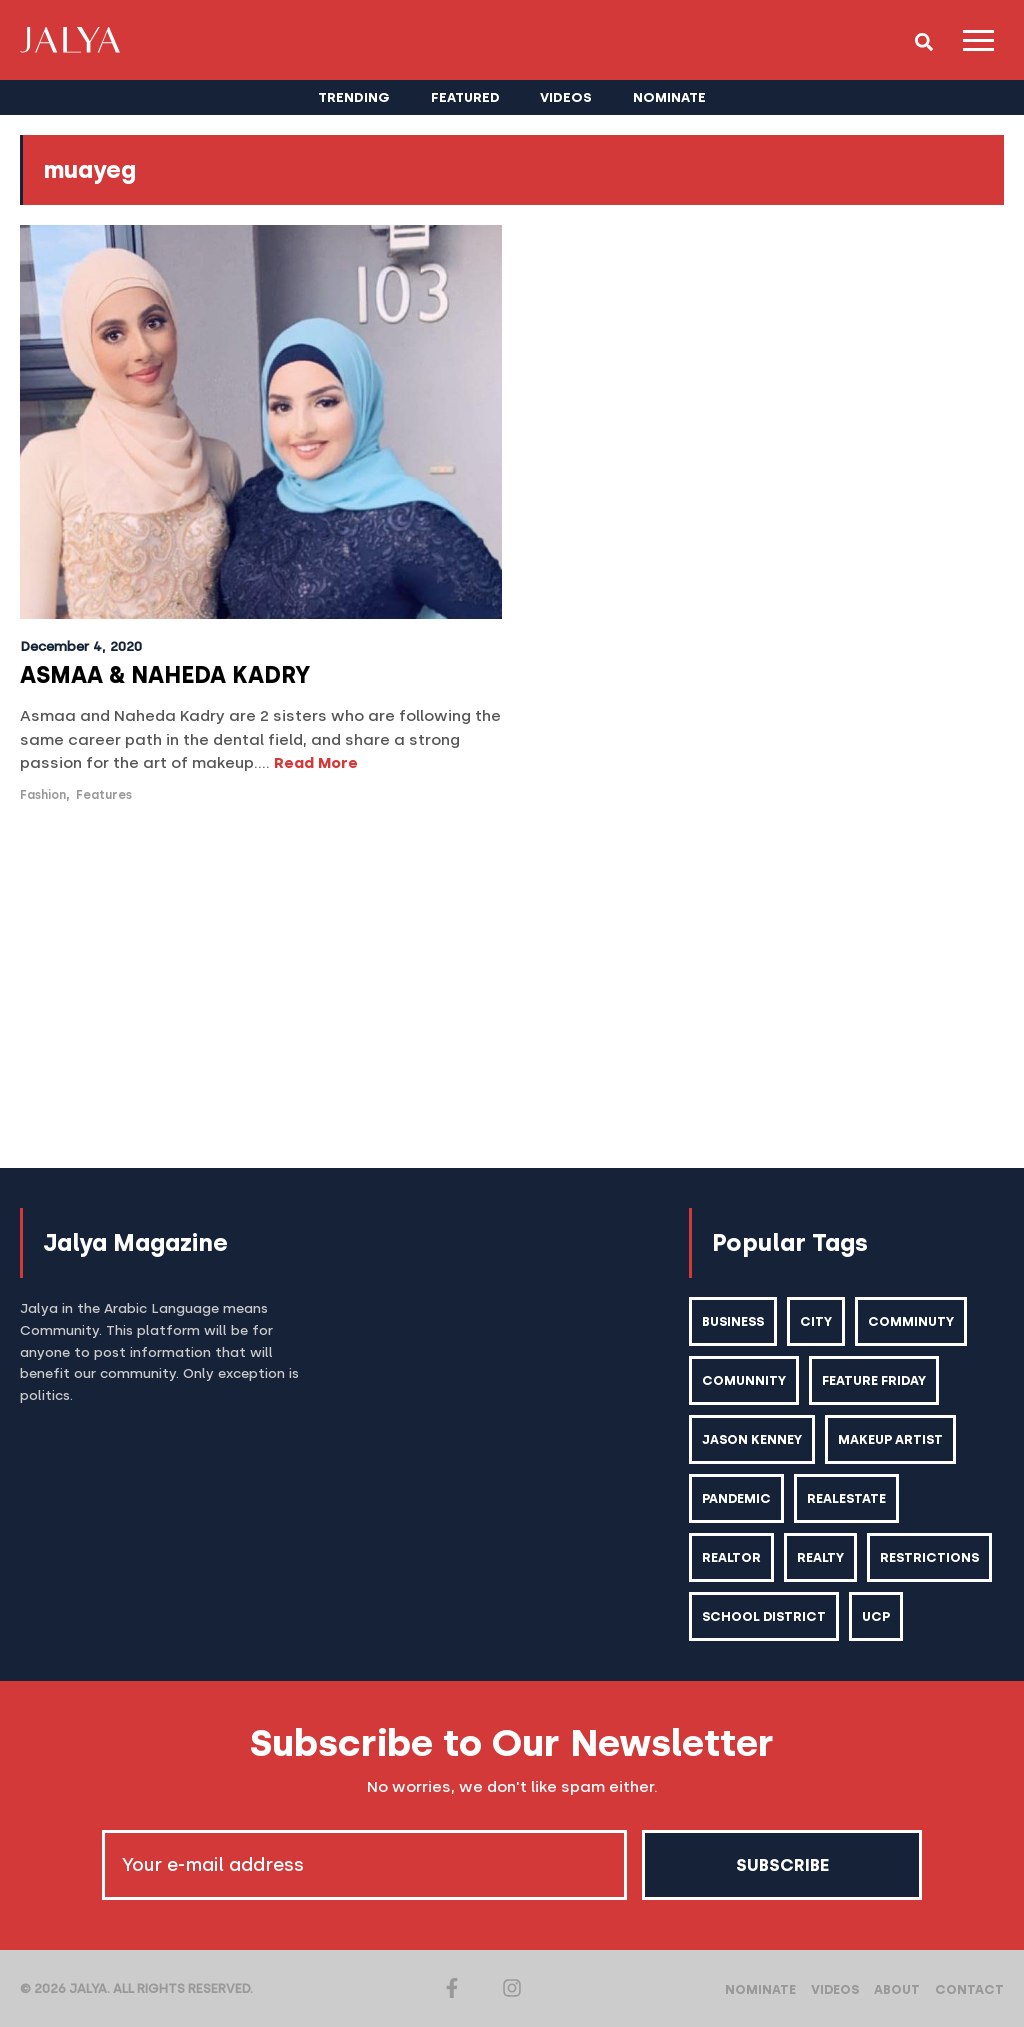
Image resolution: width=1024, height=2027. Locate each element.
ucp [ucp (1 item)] (876, 1616)
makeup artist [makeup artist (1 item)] (890, 1439)
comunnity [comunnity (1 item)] (744, 1380)
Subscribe (782, 1865)
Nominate (760, 1989)
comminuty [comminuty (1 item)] (911, 1321)
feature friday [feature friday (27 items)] (874, 1380)
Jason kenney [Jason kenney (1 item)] (752, 1439)
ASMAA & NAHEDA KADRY (165, 675)
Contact (969, 1989)
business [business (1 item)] (733, 1321)
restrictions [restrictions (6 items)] (929, 1557)
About (897, 1989)
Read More (316, 763)
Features (104, 795)
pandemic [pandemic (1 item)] (736, 1498)
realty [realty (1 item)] (820, 1557)
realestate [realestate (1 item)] (846, 1498)
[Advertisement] (512, 988)
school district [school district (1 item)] (764, 1616)
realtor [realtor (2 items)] (731, 1557)
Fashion (43, 795)
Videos (835, 1989)
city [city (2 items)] (816, 1321)
